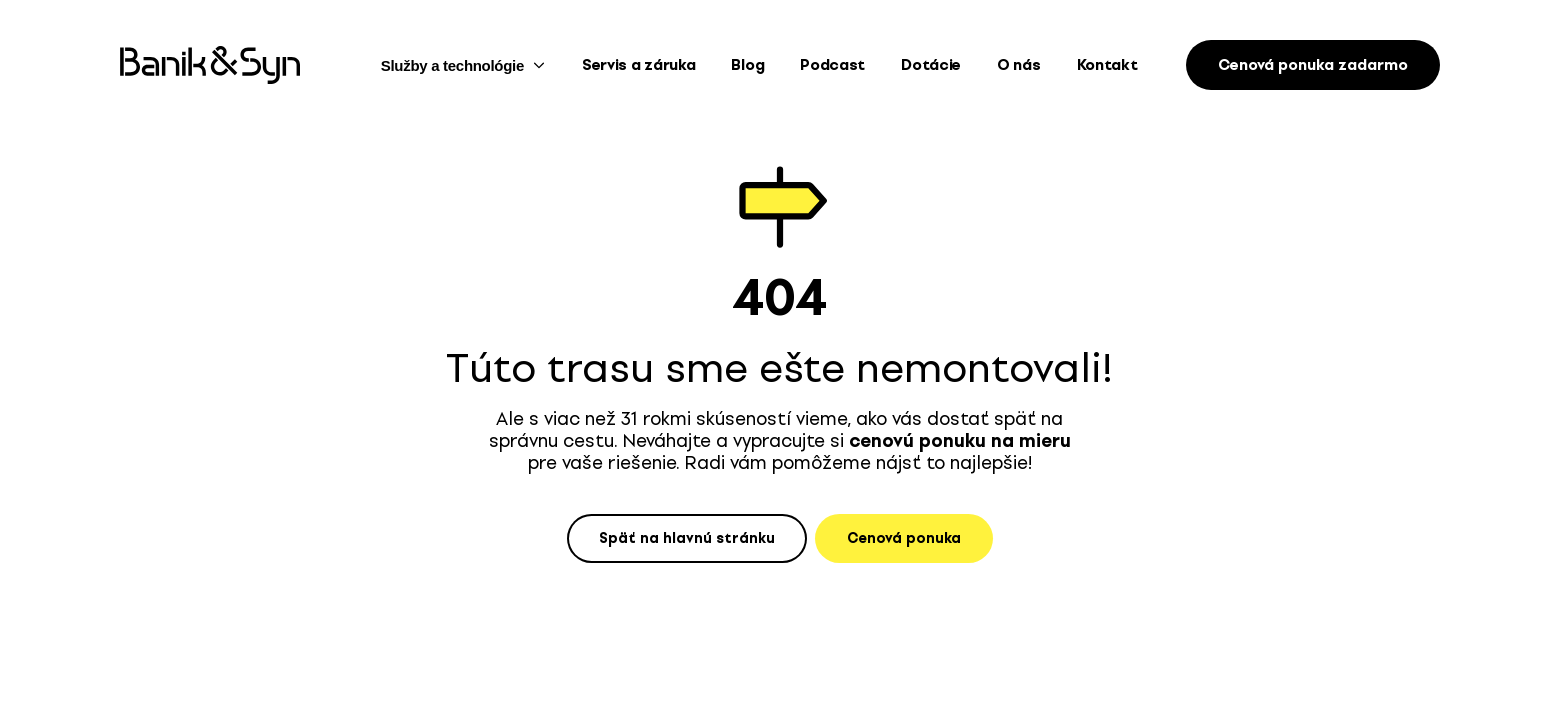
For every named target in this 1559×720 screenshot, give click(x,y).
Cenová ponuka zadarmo (1313, 65)
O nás (1019, 65)
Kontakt (1107, 65)
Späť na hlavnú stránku (687, 538)
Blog (747, 65)
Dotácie (931, 65)
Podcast (832, 65)
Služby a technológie (463, 65)
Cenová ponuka (904, 538)
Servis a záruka (639, 65)
